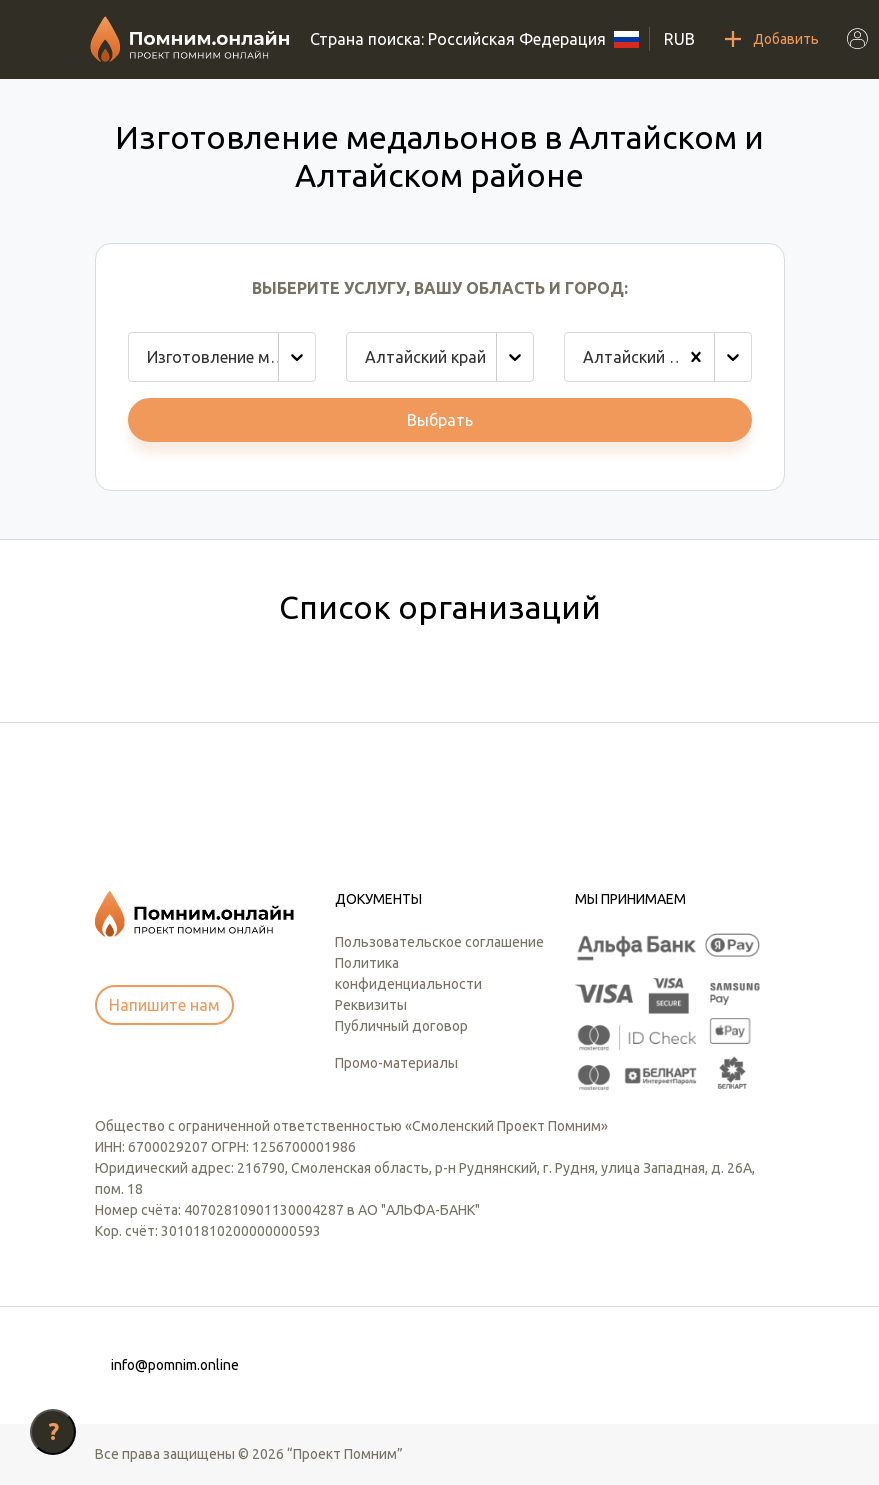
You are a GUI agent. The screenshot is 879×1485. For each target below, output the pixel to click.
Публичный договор (401, 1026)
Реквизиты (371, 1005)
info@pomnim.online (175, 1365)
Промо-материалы (396, 1063)
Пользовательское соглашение (439, 942)
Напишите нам (164, 1005)
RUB (679, 39)
